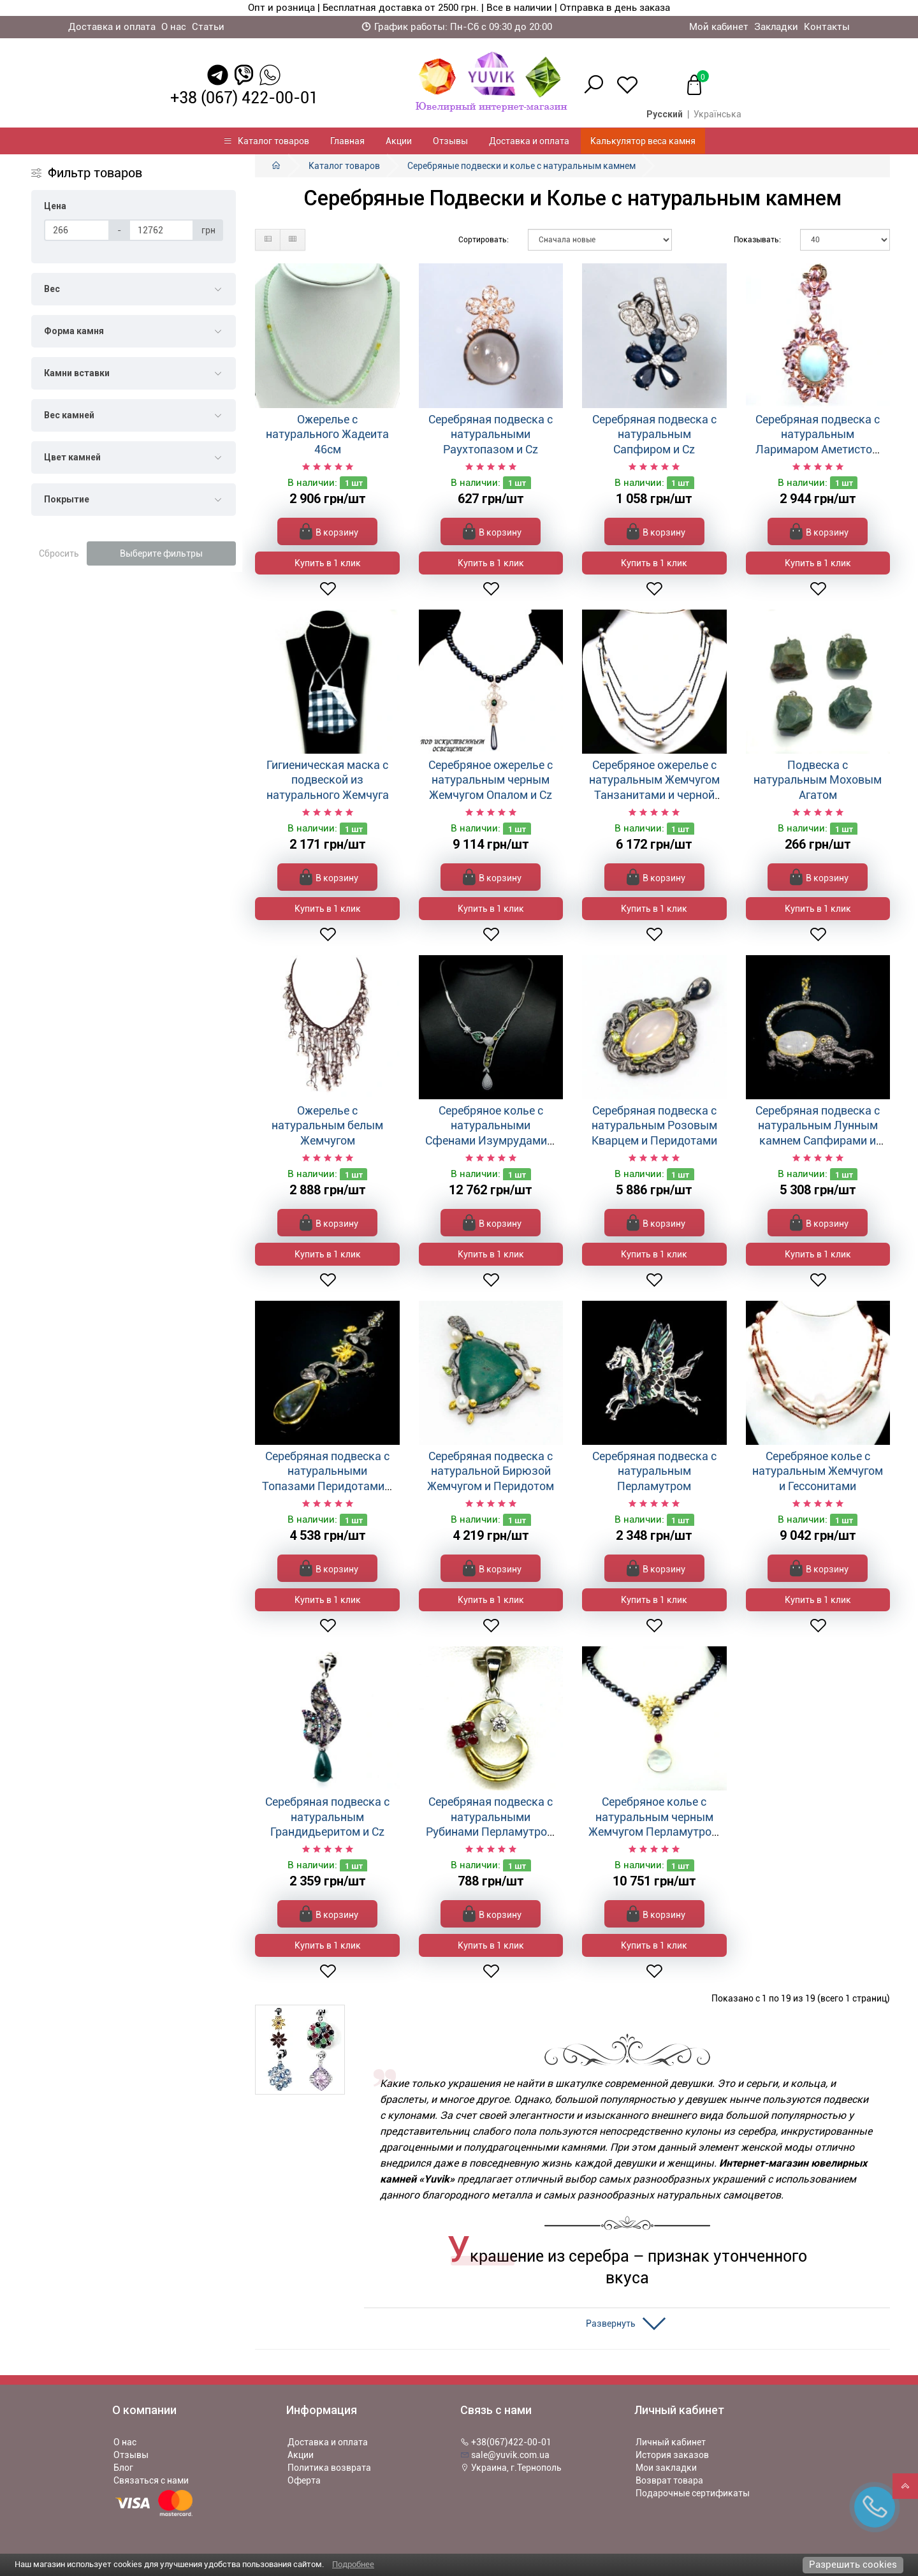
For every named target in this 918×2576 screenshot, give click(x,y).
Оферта (304, 2480)
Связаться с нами (151, 2480)
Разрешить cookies (853, 2564)
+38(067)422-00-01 (505, 2442)
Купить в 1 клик (328, 563)
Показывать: (757, 239)
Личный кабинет (671, 2442)
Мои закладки (666, 2468)
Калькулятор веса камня (643, 141)
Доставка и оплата (112, 27)
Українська (717, 114)
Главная (347, 141)
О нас (173, 27)
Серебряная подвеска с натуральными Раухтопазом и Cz (490, 434)
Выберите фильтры (161, 553)
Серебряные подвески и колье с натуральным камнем (521, 166)
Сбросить (59, 553)
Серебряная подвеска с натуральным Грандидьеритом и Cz (327, 1816)
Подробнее (353, 2564)
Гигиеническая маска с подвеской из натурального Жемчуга (327, 779)
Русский (664, 114)
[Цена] (77, 230)
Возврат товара (669, 2480)
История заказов (672, 2455)
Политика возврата (329, 2468)
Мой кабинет (718, 27)
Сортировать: (483, 239)
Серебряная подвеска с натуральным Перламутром (654, 1471)
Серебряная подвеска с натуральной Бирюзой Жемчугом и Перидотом (490, 1471)
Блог (123, 2468)
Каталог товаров (266, 141)
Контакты (827, 27)
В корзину (329, 531)
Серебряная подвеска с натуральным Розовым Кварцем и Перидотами (654, 1125)
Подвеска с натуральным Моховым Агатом (818, 779)
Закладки (776, 27)
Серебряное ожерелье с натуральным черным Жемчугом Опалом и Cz (490, 779)
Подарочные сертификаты (693, 2493)
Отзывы (450, 141)
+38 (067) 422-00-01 (244, 98)
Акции (399, 141)
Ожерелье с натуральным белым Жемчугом (327, 1125)
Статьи (208, 27)
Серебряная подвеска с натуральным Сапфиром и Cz (654, 434)
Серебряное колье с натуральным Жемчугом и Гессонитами (817, 1471)
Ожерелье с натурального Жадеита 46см (327, 434)
